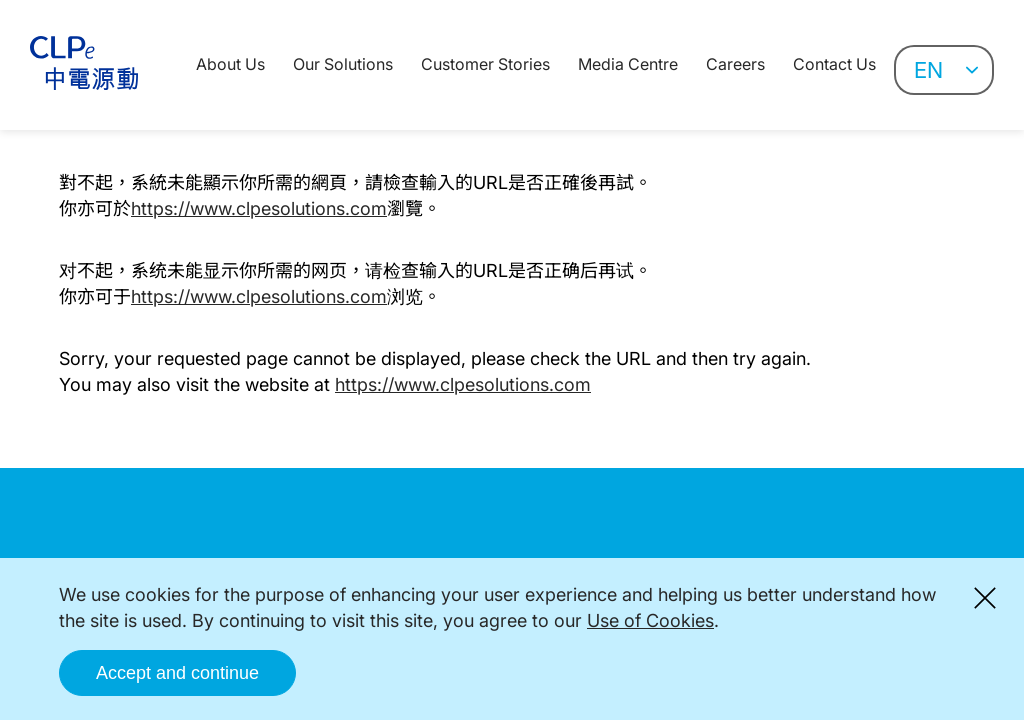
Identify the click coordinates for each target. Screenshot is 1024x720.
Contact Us (834, 64)
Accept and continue (177, 673)
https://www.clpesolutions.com (259, 208)
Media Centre (628, 64)
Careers (735, 64)
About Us (230, 64)
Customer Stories (485, 64)
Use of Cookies (650, 620)
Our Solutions (343, 64)
